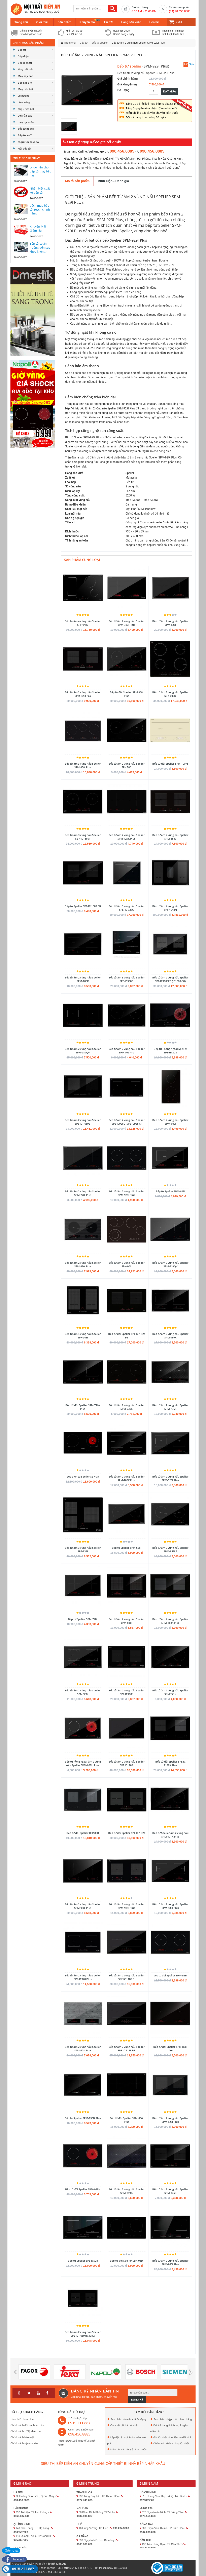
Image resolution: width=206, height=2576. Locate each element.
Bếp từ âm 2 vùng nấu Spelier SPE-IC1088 (126, 1692)
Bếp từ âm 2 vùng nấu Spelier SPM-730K (126, 1407)
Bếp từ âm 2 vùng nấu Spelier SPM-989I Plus (126, 1906)
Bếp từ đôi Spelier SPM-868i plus (170, 2048)
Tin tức (108, 22)
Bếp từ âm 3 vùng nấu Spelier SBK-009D (170, 694)
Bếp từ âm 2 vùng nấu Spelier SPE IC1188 (126, 1763)
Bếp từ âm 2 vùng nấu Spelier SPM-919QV (170, 1264)
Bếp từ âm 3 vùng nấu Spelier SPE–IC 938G (126, 908)
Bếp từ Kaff (25, 135)
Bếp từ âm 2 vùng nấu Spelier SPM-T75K (170, 2191)
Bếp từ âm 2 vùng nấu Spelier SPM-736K (170, 1407)
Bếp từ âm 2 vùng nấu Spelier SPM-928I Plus (126, 1193)
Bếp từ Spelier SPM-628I (170, 1191)
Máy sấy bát (25, 76)
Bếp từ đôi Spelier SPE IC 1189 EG (126, 1335)
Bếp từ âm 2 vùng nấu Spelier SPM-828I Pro (83, 694)
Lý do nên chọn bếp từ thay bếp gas (40, 171)
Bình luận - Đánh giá (113, 181)
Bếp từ (22, 49)
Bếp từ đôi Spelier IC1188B (82, 1833)
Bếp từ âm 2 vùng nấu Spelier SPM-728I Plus (83, 1193)
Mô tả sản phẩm (77, 181)
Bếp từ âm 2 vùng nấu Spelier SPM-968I (83, 1692)
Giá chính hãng (127, 78)
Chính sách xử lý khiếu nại (25, 2431)
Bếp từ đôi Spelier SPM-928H (82, 2189)
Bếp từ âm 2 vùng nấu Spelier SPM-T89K (170, 1335)
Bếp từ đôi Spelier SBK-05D (126, 2260)
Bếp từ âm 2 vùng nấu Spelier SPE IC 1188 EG (126, 2048)
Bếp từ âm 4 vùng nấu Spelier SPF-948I (83, 1335)
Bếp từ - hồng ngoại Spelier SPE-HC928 (170, 1050)
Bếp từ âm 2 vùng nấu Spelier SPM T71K (170, 1692)
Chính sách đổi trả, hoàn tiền (27, 2425)
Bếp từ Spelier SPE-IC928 (83, 2260)
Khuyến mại (87, 22)
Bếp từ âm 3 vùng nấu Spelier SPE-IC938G (126, 979)
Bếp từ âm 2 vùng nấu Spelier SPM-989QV (83, 1050)
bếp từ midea (26, 128)
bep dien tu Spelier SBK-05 (83, 1476)
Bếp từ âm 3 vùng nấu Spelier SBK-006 (126, 1264)
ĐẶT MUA (169, 91)
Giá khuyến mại (127, 84)
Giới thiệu (42, 22)
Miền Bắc (22, 2483)
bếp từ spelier (100, 42)
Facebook (14, 2559)
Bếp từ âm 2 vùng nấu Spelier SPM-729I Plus (126, 623)
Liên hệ (154, 22)
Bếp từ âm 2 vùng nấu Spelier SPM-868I (126, 1620)
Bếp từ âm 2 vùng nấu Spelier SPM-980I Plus (83, 1264)
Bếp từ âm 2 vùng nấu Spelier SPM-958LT (170, 1549)
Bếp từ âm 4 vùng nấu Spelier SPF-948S (83, 623)
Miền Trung (87, 2483)
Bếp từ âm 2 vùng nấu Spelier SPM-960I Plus (170, 2262)
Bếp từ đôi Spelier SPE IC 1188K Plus (170, 1763)
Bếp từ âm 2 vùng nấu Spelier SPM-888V (170, 836)
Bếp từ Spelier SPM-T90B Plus (83, 2118)
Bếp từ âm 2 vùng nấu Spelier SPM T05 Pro (126, 1050)
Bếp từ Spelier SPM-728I (82, 1619)
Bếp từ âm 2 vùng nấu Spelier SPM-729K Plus (126, 836)
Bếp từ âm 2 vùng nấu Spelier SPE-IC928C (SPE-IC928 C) (126, 1121)
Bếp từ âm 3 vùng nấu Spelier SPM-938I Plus (83, 765)
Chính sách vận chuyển (24, 2443)
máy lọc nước (26, 122)
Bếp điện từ (25, 63)
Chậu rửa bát (26, 109)
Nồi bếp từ (24, 148)
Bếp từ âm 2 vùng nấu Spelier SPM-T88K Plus (170, 1620)
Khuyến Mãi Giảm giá (38, 228)
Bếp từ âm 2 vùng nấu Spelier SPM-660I (170, 1121)
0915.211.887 (23, 2569)
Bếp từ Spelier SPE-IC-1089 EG (83, 906)
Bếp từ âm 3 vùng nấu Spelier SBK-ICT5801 (83, 836)
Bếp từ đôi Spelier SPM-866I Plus (126, 2120)
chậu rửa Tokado (28, 142)
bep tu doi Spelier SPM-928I (170, 1975)
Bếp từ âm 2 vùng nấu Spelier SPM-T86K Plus (126, 1478)
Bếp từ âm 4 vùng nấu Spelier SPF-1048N (170, 908)
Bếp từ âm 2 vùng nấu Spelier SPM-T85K (83, 979)
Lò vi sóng (24, 102)
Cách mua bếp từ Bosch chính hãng (40, 209)
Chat (11, 2550)
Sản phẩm (64, 22)
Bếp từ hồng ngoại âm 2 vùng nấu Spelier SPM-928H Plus (83, 1763)
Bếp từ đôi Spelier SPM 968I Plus (126, 694)
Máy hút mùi (25, 69)
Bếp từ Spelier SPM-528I (126, 1547)
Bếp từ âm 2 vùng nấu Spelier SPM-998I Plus (83, 1906)
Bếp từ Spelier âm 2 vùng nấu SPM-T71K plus (170, 1834)
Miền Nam (149, 2483)
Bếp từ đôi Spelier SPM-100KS (170, 763)
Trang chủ (21, 22)
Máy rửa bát (25, 89)
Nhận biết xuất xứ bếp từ (40, 190)
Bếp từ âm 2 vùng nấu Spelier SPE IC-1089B (83, 1121)
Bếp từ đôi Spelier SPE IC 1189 (126, 1833)
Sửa (188, 64)
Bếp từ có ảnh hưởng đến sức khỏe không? (40, 247)
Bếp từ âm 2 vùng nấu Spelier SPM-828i (170, 623)
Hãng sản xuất (131, 22)
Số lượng (123, 90)
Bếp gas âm (25, 82)
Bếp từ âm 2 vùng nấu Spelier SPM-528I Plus (170, 1478)
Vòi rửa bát (25, 115)
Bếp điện (23, 56)
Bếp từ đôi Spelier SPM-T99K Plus (82, 1407)
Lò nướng (23, 95)
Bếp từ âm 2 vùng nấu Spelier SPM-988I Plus (170, 1906)
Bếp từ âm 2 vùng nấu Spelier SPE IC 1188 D (126, 1977)
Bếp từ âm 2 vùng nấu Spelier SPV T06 (126, 765)
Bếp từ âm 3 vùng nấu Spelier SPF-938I (83, 1549)
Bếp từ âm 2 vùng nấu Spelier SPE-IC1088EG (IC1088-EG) (170, 979)
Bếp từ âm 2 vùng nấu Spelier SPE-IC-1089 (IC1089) (83, 2333)
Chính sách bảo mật (22, 2437)
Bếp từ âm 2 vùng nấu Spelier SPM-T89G (126, 2191)
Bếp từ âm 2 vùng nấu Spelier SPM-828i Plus (170, 2120)
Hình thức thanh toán (22, 2419)
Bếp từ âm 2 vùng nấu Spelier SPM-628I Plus (83, 2048)
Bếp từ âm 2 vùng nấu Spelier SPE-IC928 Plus (83, 1977)
